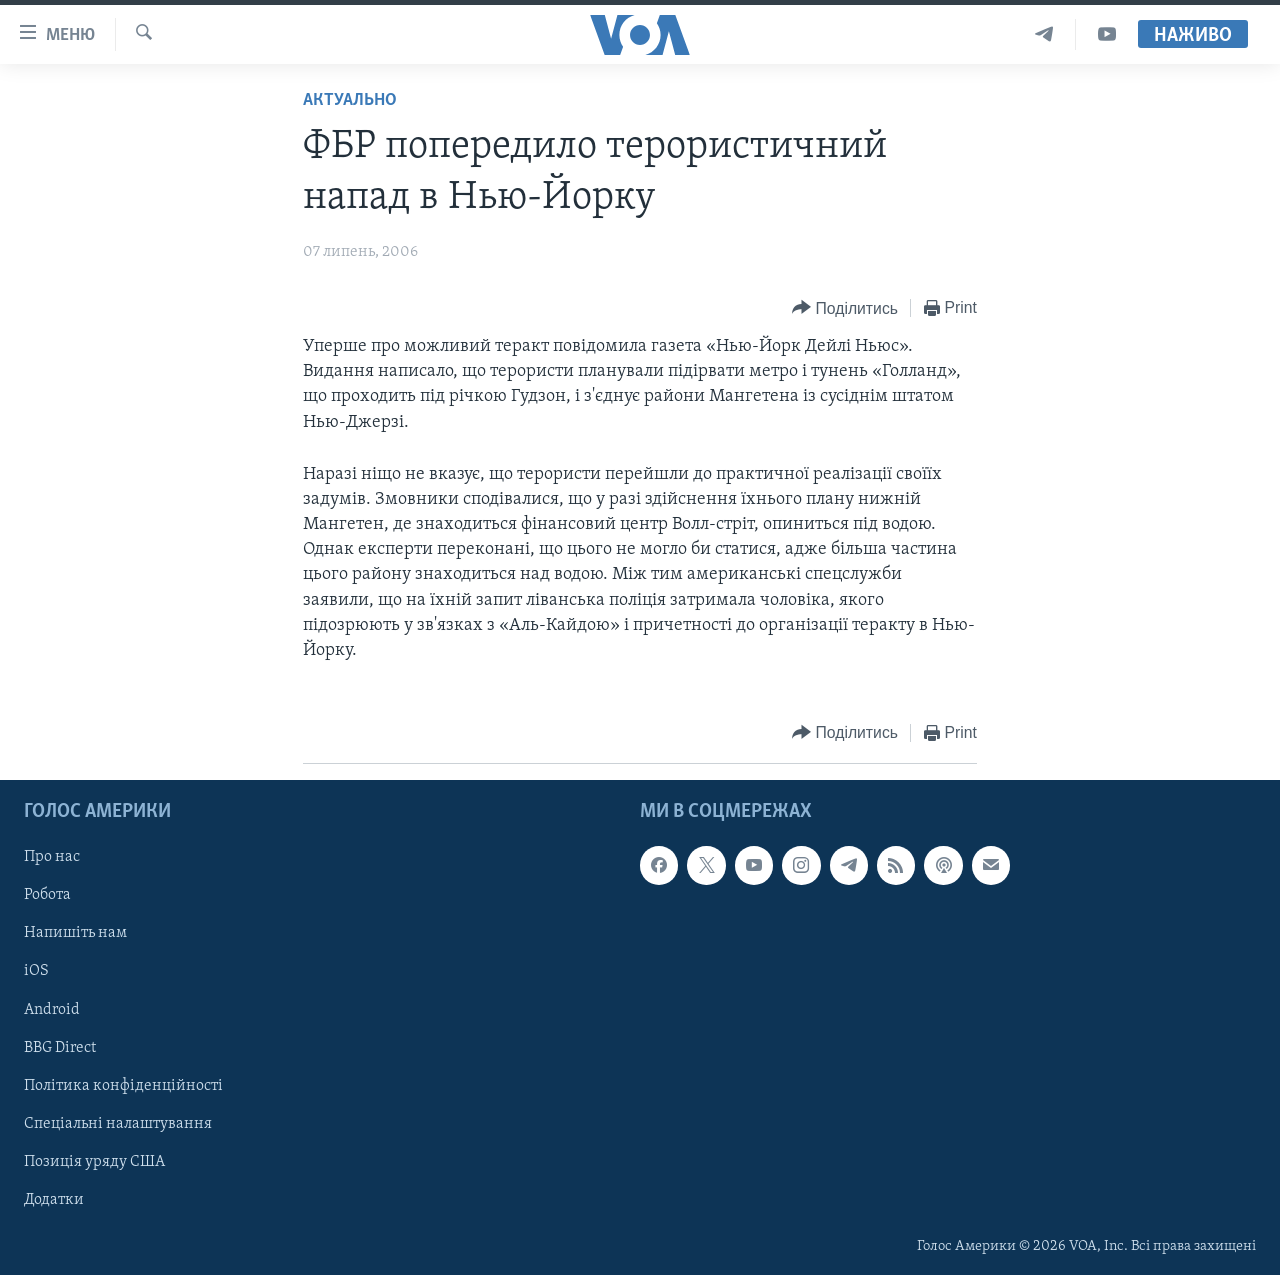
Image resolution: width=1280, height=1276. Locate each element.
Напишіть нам (75, 934)
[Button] (845, 308)
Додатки (54, 1200)
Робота (47, 896)
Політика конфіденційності (123, 1086)
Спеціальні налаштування (118, 1124)
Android (52, 1010)
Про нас (52, 858)
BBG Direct (60, 1048)
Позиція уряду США (94, 1162)
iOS (36, 972)
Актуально (350, 100)
